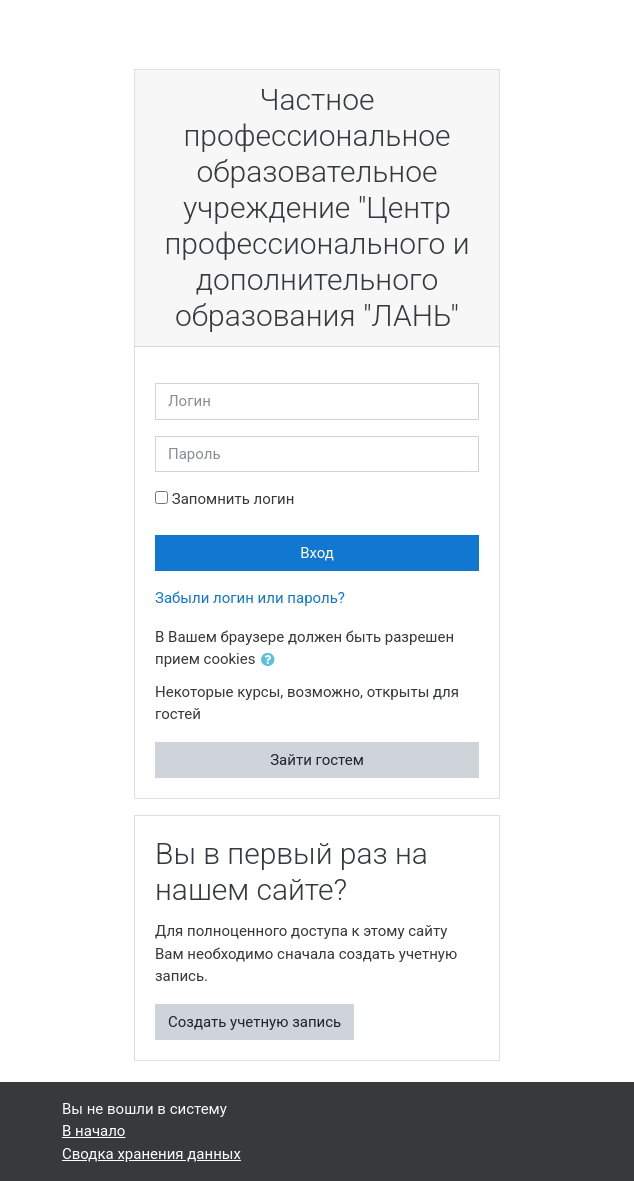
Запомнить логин (233, 499)
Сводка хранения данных (151, 1154)
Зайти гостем (317, 760)
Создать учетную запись (254, 1022)
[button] (272, 660)
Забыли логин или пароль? (250, 598)
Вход (317, 553)
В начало (93, 1131)
